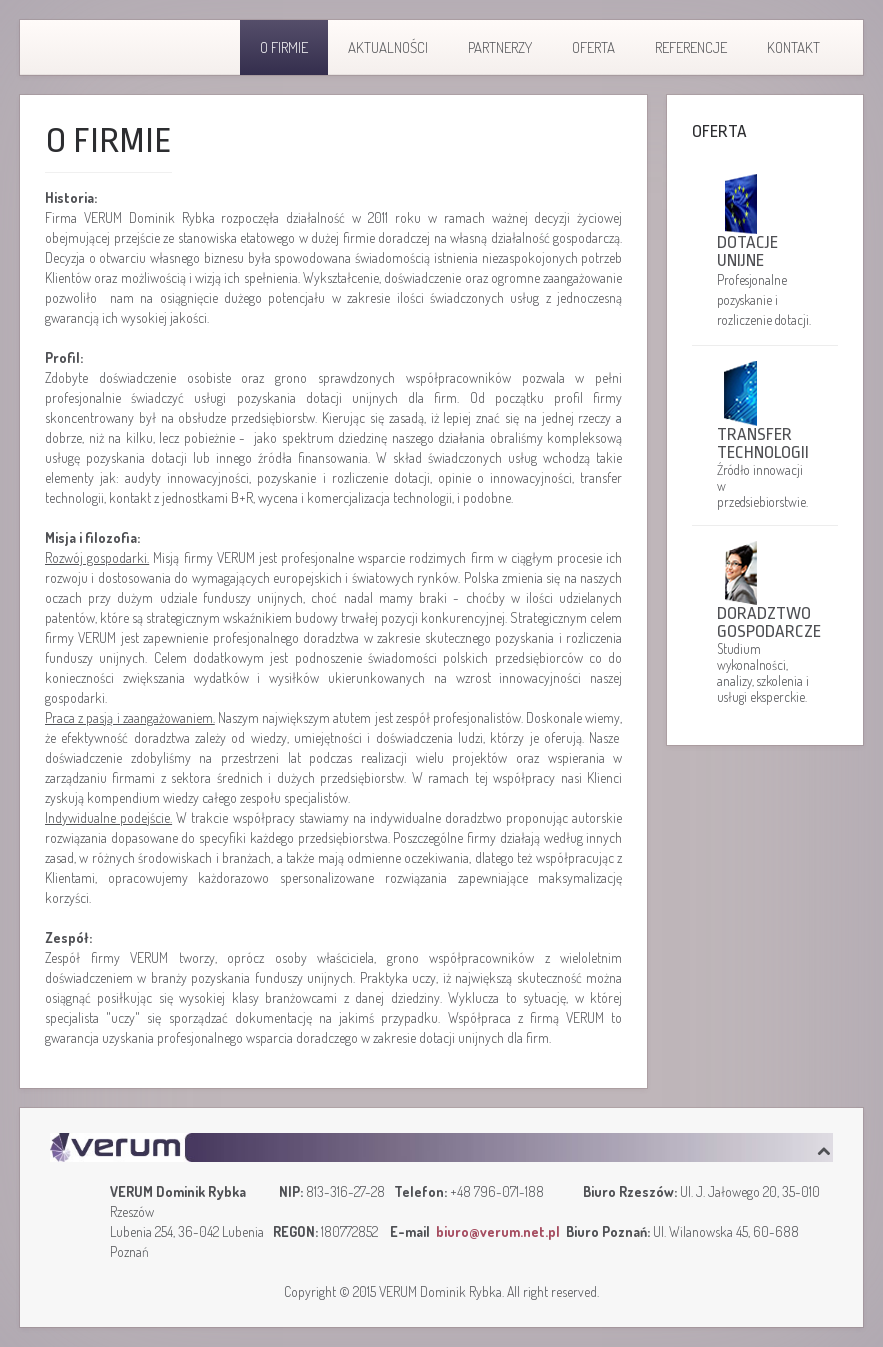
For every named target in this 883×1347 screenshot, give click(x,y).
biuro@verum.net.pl (498, 1231)
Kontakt (793, 47)
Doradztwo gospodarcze (765, 622)
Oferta (593, 47)
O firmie (284, 47)
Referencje (691, 47)
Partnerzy (500, 47)
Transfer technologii (763, 443)
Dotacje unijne (747, 251)
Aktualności (388, 47)
